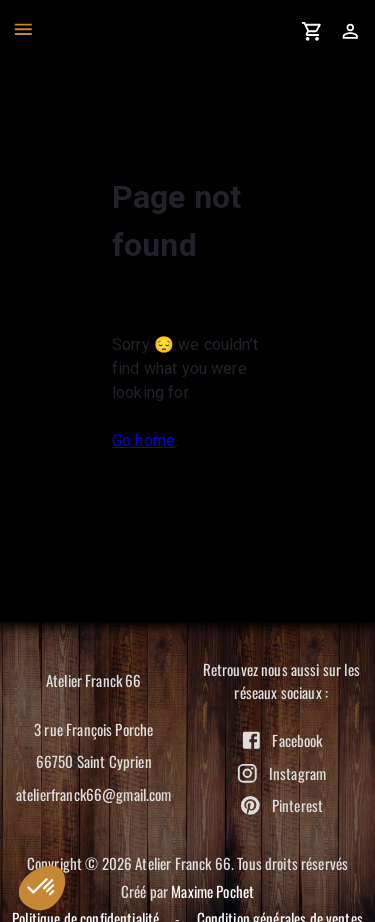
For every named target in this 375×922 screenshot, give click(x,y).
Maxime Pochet (212, 891)
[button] (42, 888)
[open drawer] (23, 29)
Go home (143, 440)
